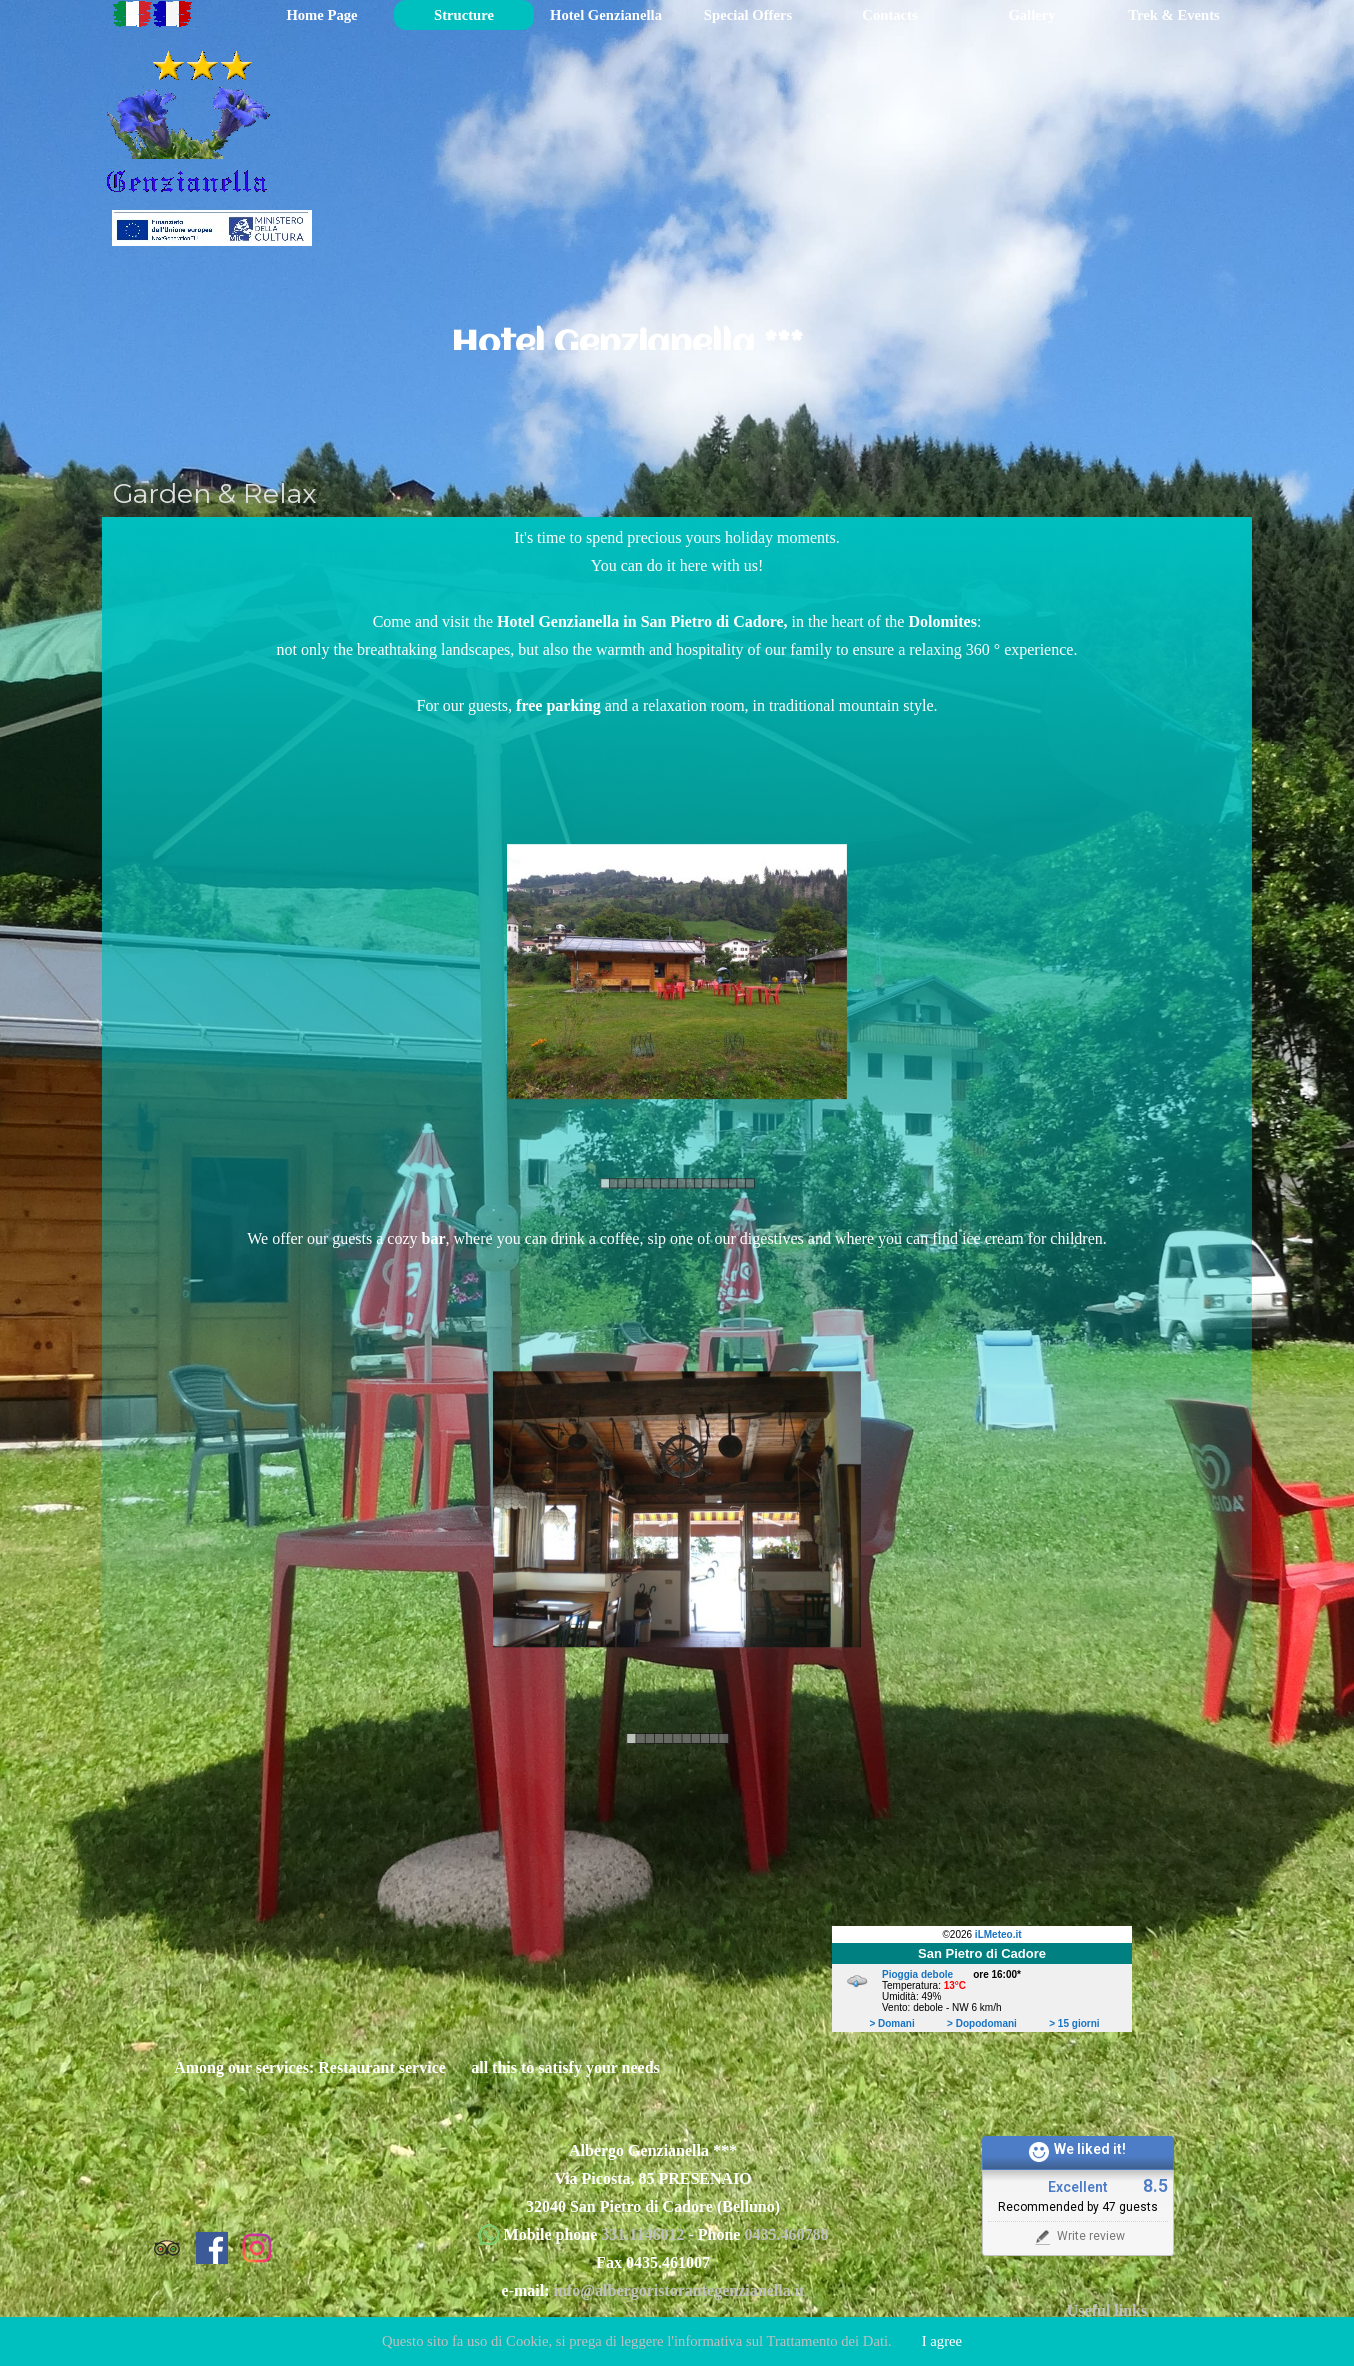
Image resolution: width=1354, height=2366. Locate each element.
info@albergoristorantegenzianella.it (679, 2290)
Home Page (321, 15)
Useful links (1107, 2310)
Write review (1078, 2237)
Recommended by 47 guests (1078, 2207)
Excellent (1078, 2187)
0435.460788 (786, 2234)
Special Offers (748, 15)
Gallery (1031, 15)
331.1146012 (644, 2234)
